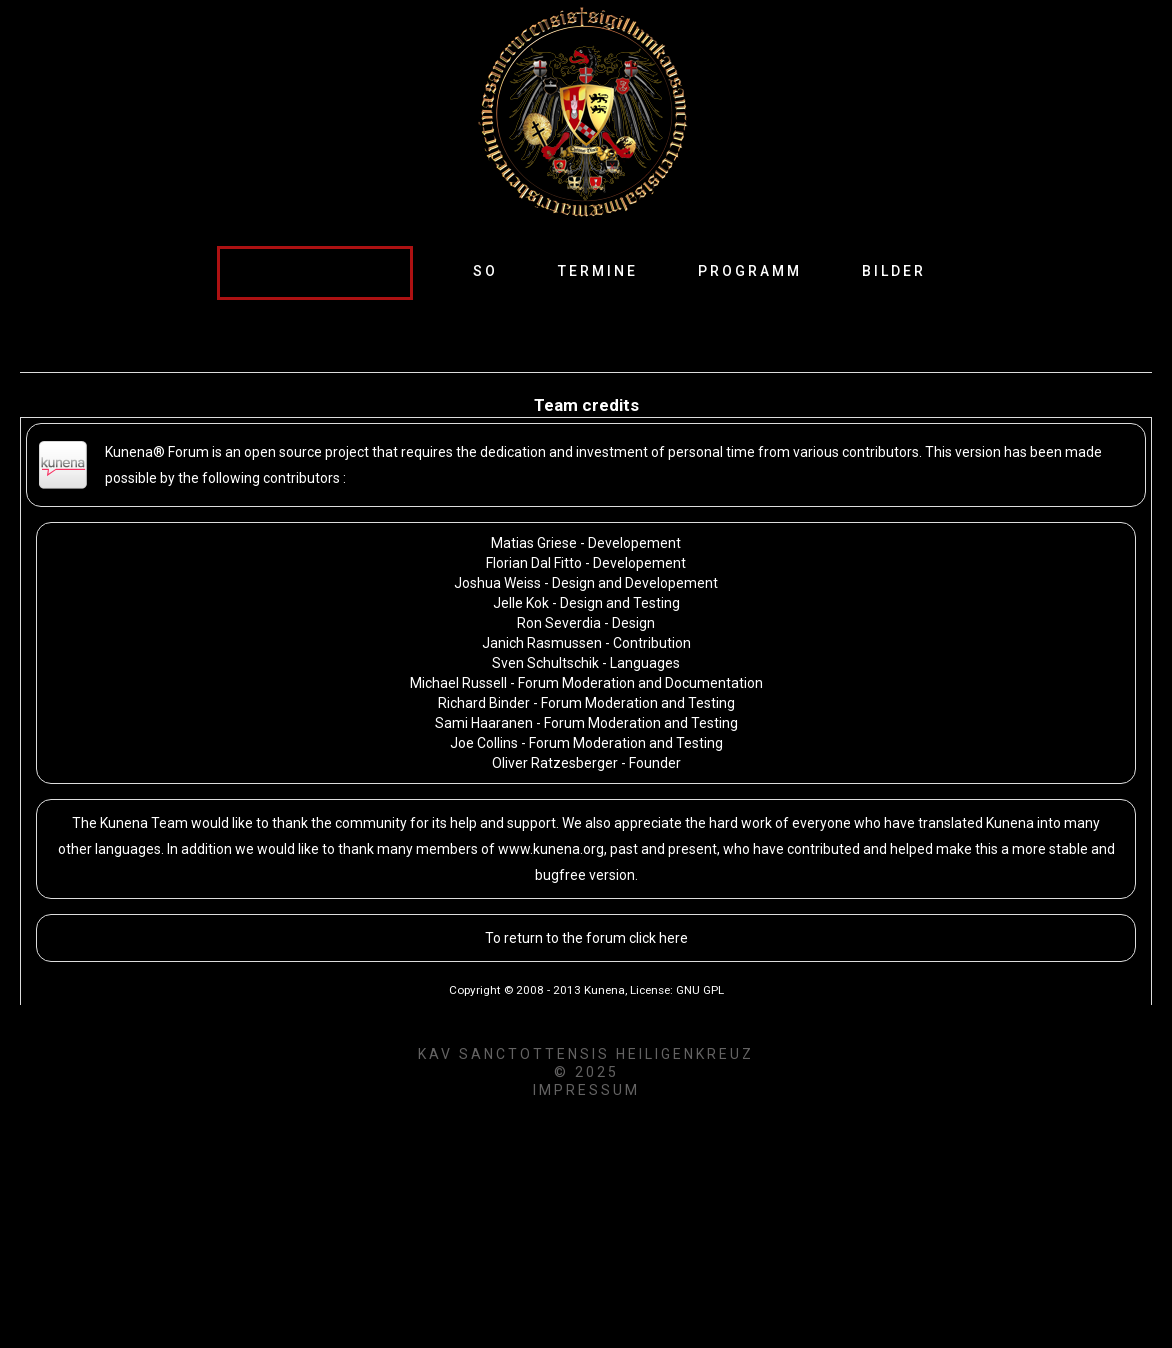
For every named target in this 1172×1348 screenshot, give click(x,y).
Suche (217, 246)
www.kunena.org (551, 849)
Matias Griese (534, 543)
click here (658, 938)
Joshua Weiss (497, 583)
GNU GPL (700, 990)
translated (950, 823)
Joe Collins (484, 743)
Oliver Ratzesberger (555, 763)
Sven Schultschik (547, 663)
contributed (823, 849)
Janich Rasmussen (542, 643)
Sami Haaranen (484, 723)
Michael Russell (458, 683)
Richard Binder (484, 703)
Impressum (586, 1090)
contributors (301, 478)
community (371, 823)
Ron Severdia (559, 623)
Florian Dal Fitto (534, 563)
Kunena (604, 990)
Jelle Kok (521, 603)
